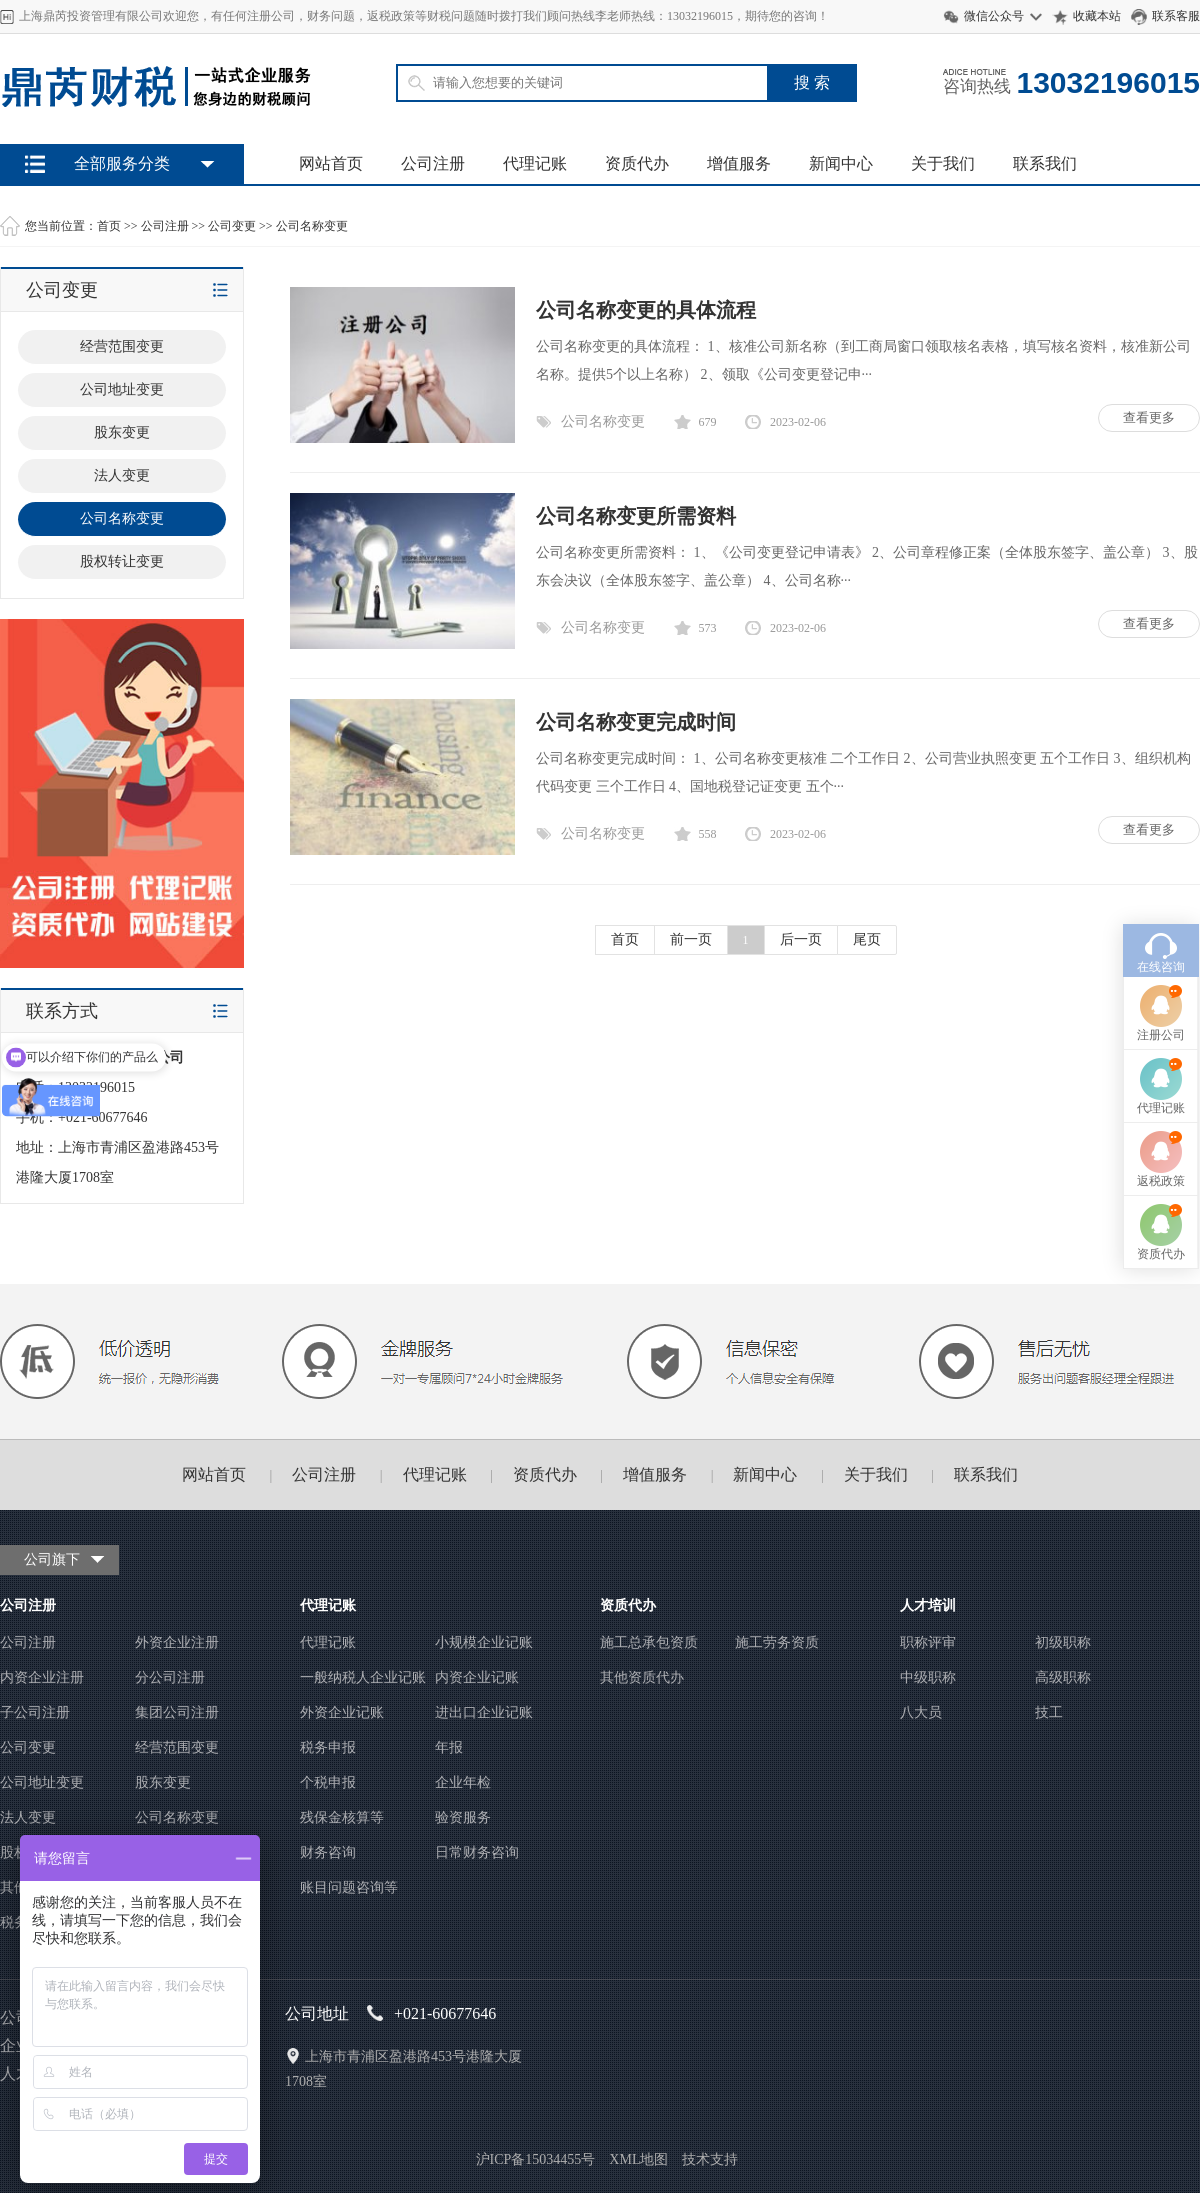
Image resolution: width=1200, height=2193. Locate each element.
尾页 (867, 939)
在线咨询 (1161, 831)
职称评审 (928, 1642)
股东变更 (163, 1782)
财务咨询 (328, 1852)
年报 (449, 1747)
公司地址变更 (42, 1782)
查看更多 (1149, 417)
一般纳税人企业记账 (363, 1677)
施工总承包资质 (649, 1642)
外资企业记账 (342, 1712)
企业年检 (463, 1782)
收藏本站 (1097, 16)
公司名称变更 (312, 226)
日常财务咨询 (477, 1852)
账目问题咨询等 (349, 1887)
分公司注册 (170, 1677)
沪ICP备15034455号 (536, 2159)
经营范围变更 (177, 1747)
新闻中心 (841, 163)
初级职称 (1063, 1642)
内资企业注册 (42, 1677)
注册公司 (1161, 899)
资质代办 (637, 163)
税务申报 (328, 1747)
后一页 (801, 939)
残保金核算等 (342, 1817)
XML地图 (638, 2159)
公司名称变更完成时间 (636, 722)
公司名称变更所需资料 (636, 516)
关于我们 (943, 163)
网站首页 (331, 163)
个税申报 (328, 1782)
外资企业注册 (177, 1642)
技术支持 (710, 2159)
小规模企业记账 (484, 1642)
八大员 (921, 1712)
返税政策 (1161, 1045)
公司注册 (433, 163)
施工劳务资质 (777, 1642)
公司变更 (232, 226)
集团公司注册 (177, 1712)
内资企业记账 (477, 1677)
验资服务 (463, 1817)
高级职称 (1063, 1677)
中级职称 (928, 1677)
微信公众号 (994, 16)
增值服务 (739, 163)
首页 (109, 226)
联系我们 (1045, 163)
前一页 (691, 939)
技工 (1049, 1712)
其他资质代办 (642, 1677)
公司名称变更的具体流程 (646, 310)
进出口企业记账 (484, 1712)
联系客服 (1176, 16)
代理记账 (535, 163)
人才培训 (928, 1605)
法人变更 (28, 1817)
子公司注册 (35, 1712)
